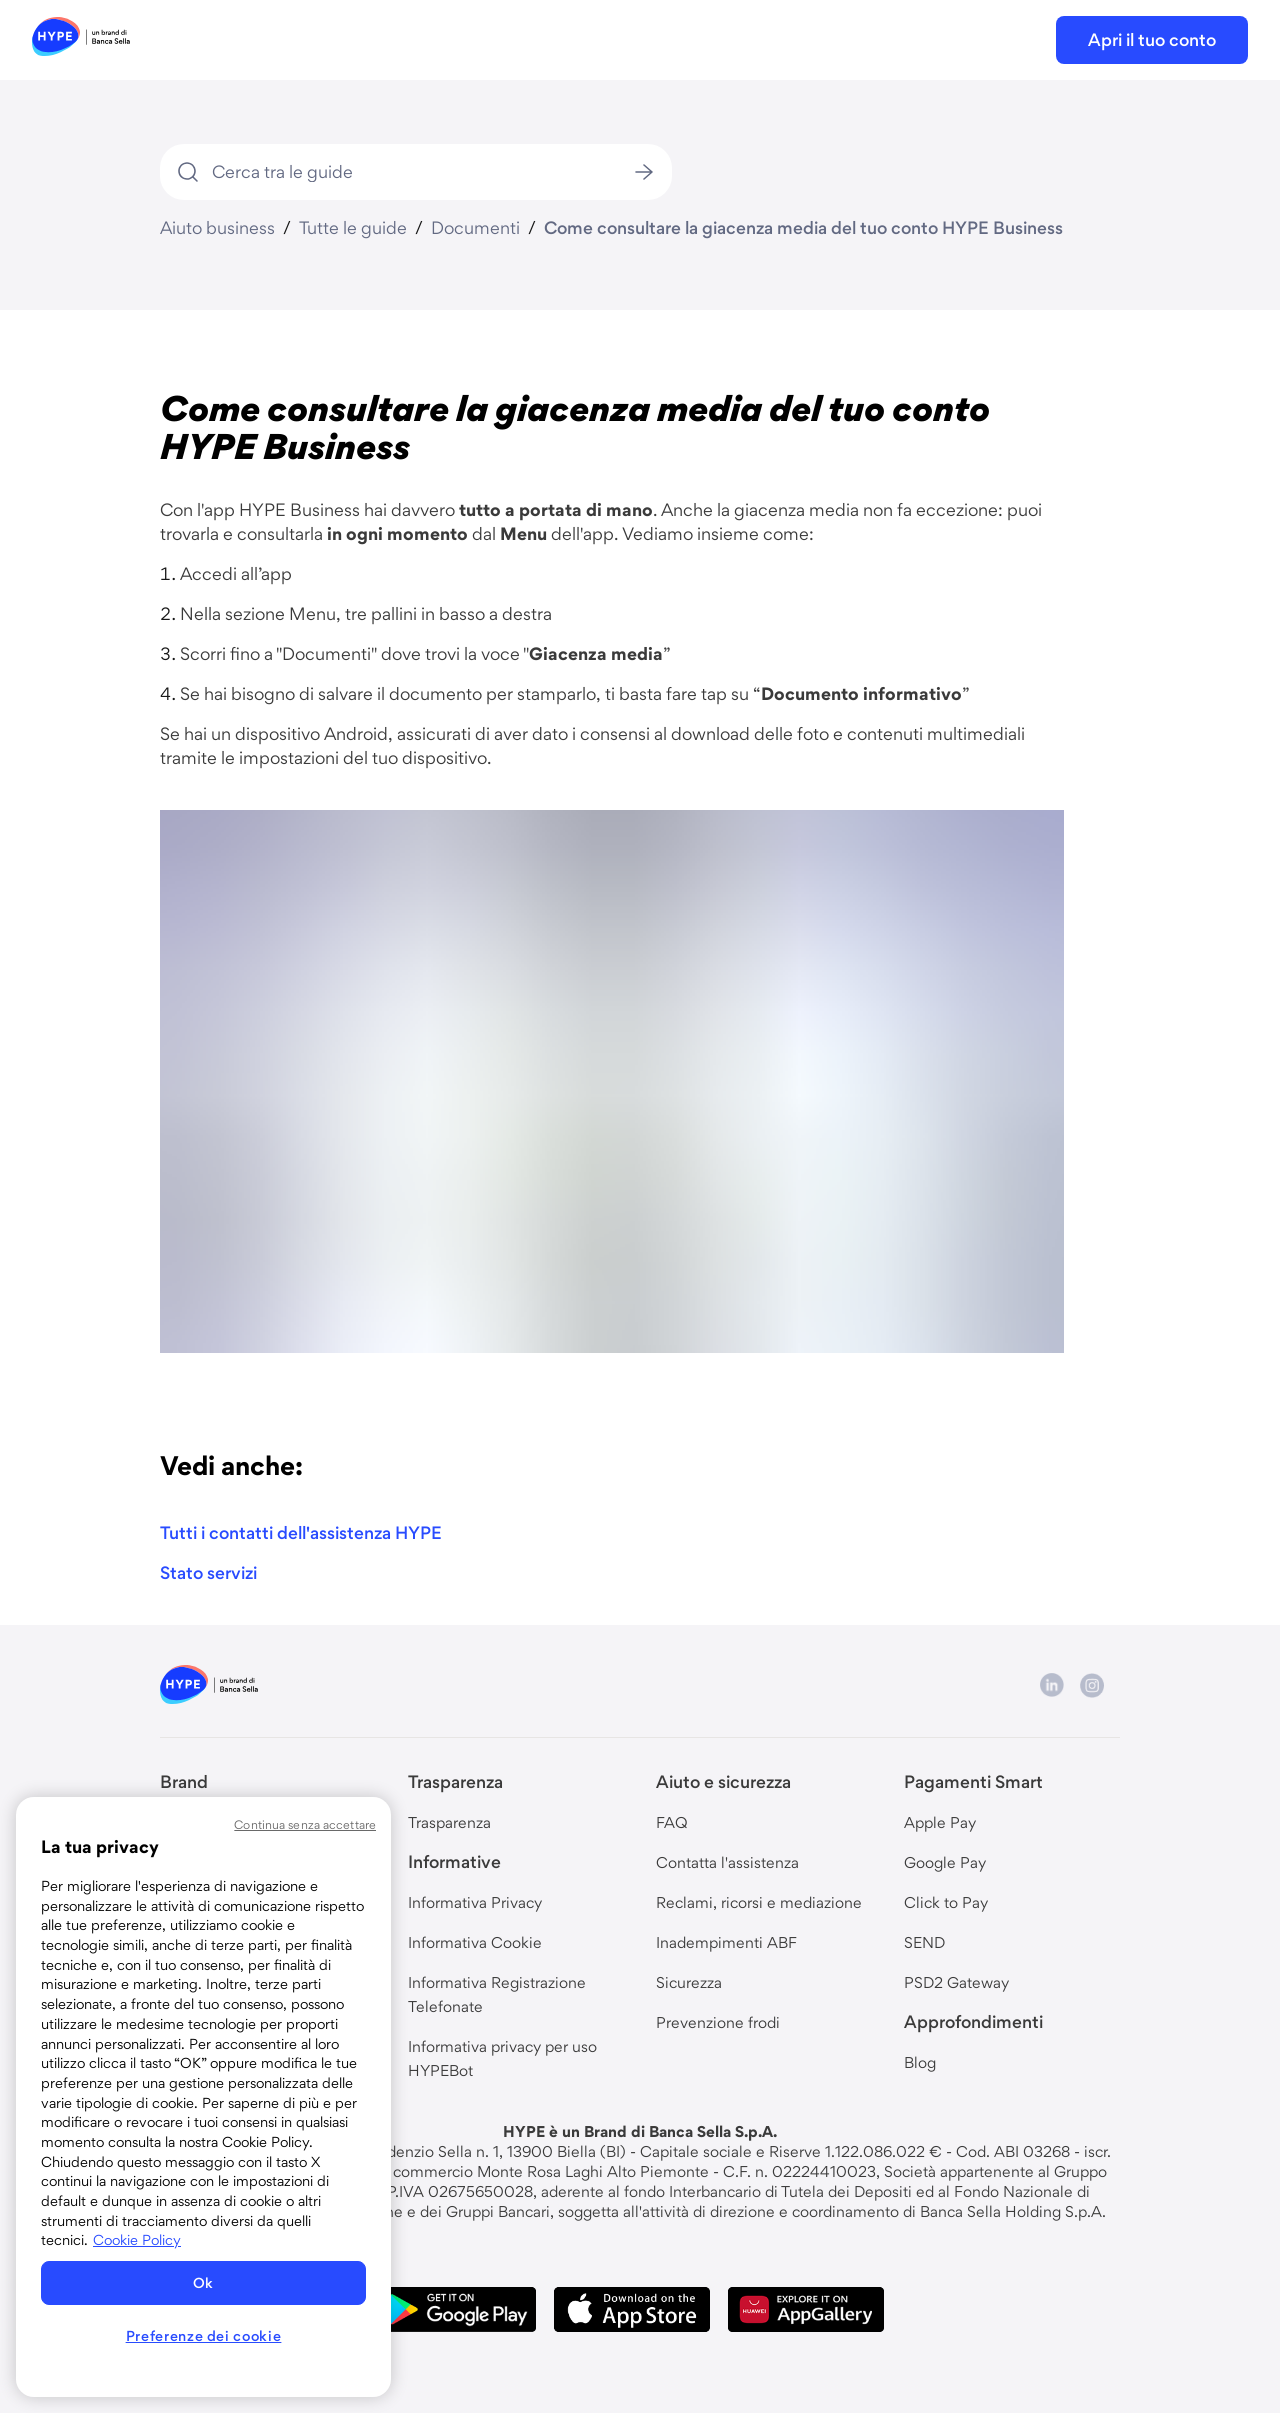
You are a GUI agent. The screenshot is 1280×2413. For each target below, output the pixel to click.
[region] (203, 2097)
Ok (203, 2283)
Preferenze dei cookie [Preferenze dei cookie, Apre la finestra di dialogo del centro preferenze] (204, 2336)
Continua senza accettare (305, 1824)
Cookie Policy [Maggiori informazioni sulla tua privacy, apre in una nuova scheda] (137, 2240)
